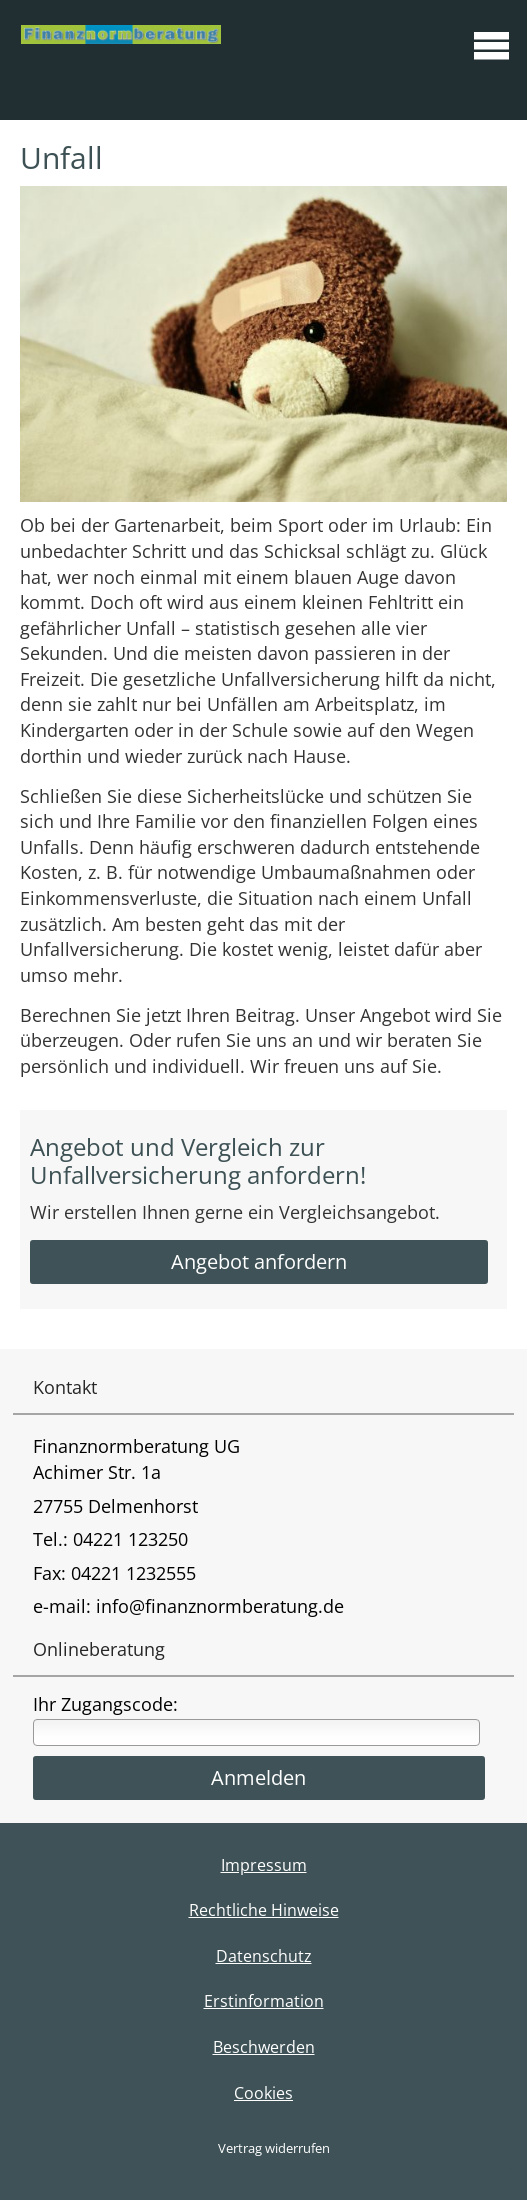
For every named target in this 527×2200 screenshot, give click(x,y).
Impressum (264, 1865)
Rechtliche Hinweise (264, 1910)
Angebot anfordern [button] (259, 1261)
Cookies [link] (263, 2093)
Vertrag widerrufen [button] (274, 2148)
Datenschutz (264, 1956)
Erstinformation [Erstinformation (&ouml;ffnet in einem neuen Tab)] (264, 2001)
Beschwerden (264, 2047)
